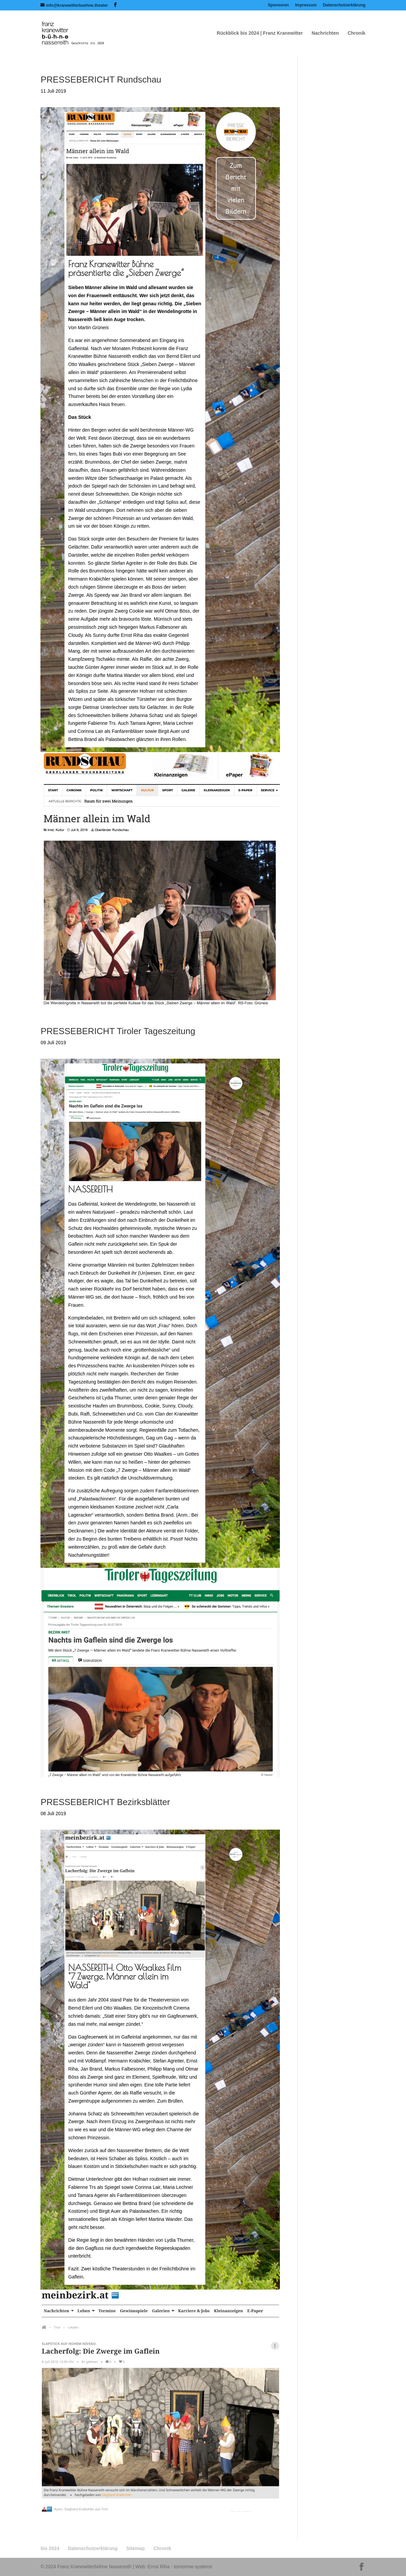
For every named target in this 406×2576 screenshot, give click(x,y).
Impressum (306, 5)
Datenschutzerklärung (344, 5)
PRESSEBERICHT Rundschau (100, 79)
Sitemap (135, 2548)
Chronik (357, 33)
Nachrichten (325, 33)
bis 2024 (49, 2548)
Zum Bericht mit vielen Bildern (236, 188)
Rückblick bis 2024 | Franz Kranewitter (260, 33)
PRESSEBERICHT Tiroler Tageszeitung (117, 1031)
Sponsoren (278, 5)
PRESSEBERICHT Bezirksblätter (105, 1802)
